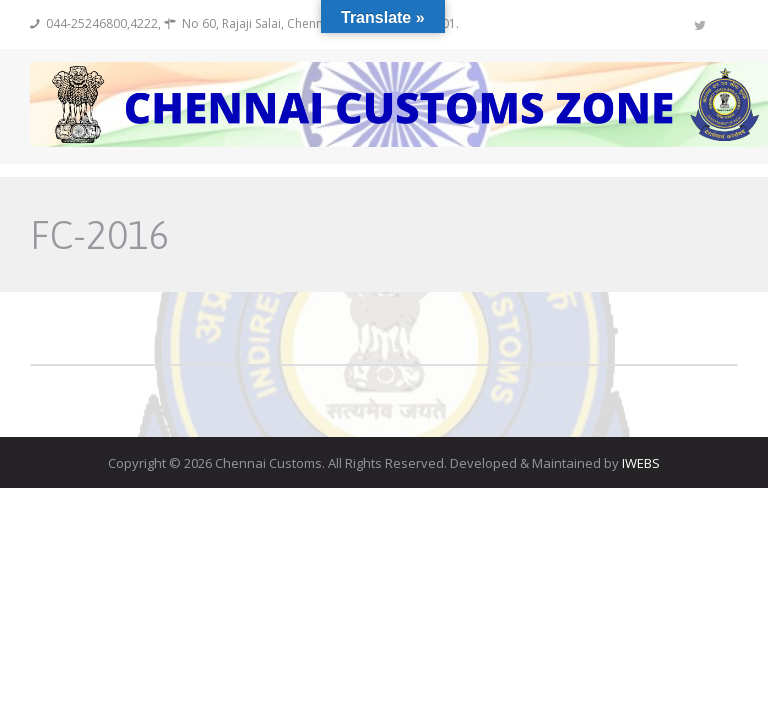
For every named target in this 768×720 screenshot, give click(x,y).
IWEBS (641, 463)
